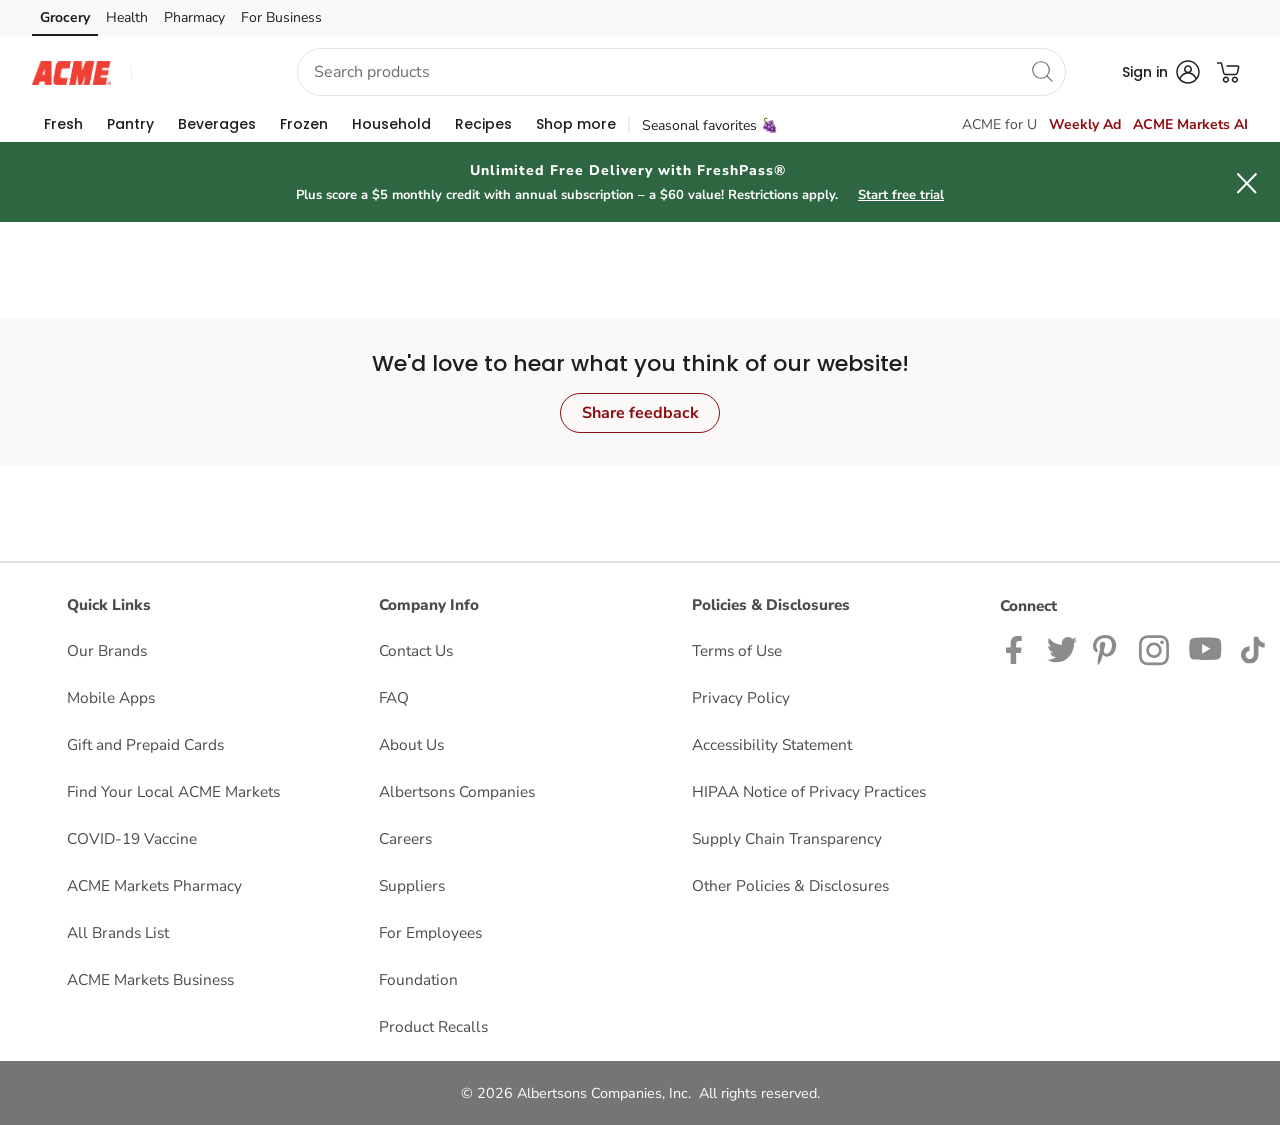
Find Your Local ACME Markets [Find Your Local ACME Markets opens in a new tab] (173, 791)
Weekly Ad (1085, 124)
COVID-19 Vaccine (132, 838)
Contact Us (416, 650)
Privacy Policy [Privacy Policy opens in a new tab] (741, 697)
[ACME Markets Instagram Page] (1155, 648)
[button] (196, 72)
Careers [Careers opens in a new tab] (405, 838)
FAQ (394, 697)
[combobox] (681, 72)
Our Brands (107, 650)
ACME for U (999, 124)
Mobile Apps (111, 697)
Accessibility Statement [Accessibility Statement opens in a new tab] (772, 744)
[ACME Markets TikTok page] (1252, 648)
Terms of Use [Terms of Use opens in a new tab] (737, 650)
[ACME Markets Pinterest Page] (1108, 648)
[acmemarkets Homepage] (71, 71)
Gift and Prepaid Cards (145, 744)
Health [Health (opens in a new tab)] (127, 17)
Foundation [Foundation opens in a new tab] (418, 979)
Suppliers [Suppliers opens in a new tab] (412, 885)
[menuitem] (63, 124)
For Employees (430, 932)
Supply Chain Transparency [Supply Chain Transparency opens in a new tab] (787, 838)
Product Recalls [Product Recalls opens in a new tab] (433, 1026)
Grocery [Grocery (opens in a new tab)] (65, 17)
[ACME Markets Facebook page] (1018, 648)
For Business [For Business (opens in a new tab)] (281, 17)
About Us (411, 744)
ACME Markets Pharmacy (154, 885)
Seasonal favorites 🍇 (710, 125)
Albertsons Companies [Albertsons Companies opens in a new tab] (457, 791)
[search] (1042, 71)
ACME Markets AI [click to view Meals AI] (1190, 124)
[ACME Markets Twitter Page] (1062, 648)
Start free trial (901, 195)
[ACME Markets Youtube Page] (1206, 648)
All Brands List (118, 932)
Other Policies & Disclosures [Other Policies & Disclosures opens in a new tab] (790, 885)
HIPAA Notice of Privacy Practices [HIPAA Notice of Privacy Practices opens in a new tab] (809, 791)
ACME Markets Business (150, 979)
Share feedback (640, 413)
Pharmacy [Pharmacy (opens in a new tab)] (194, 17)
